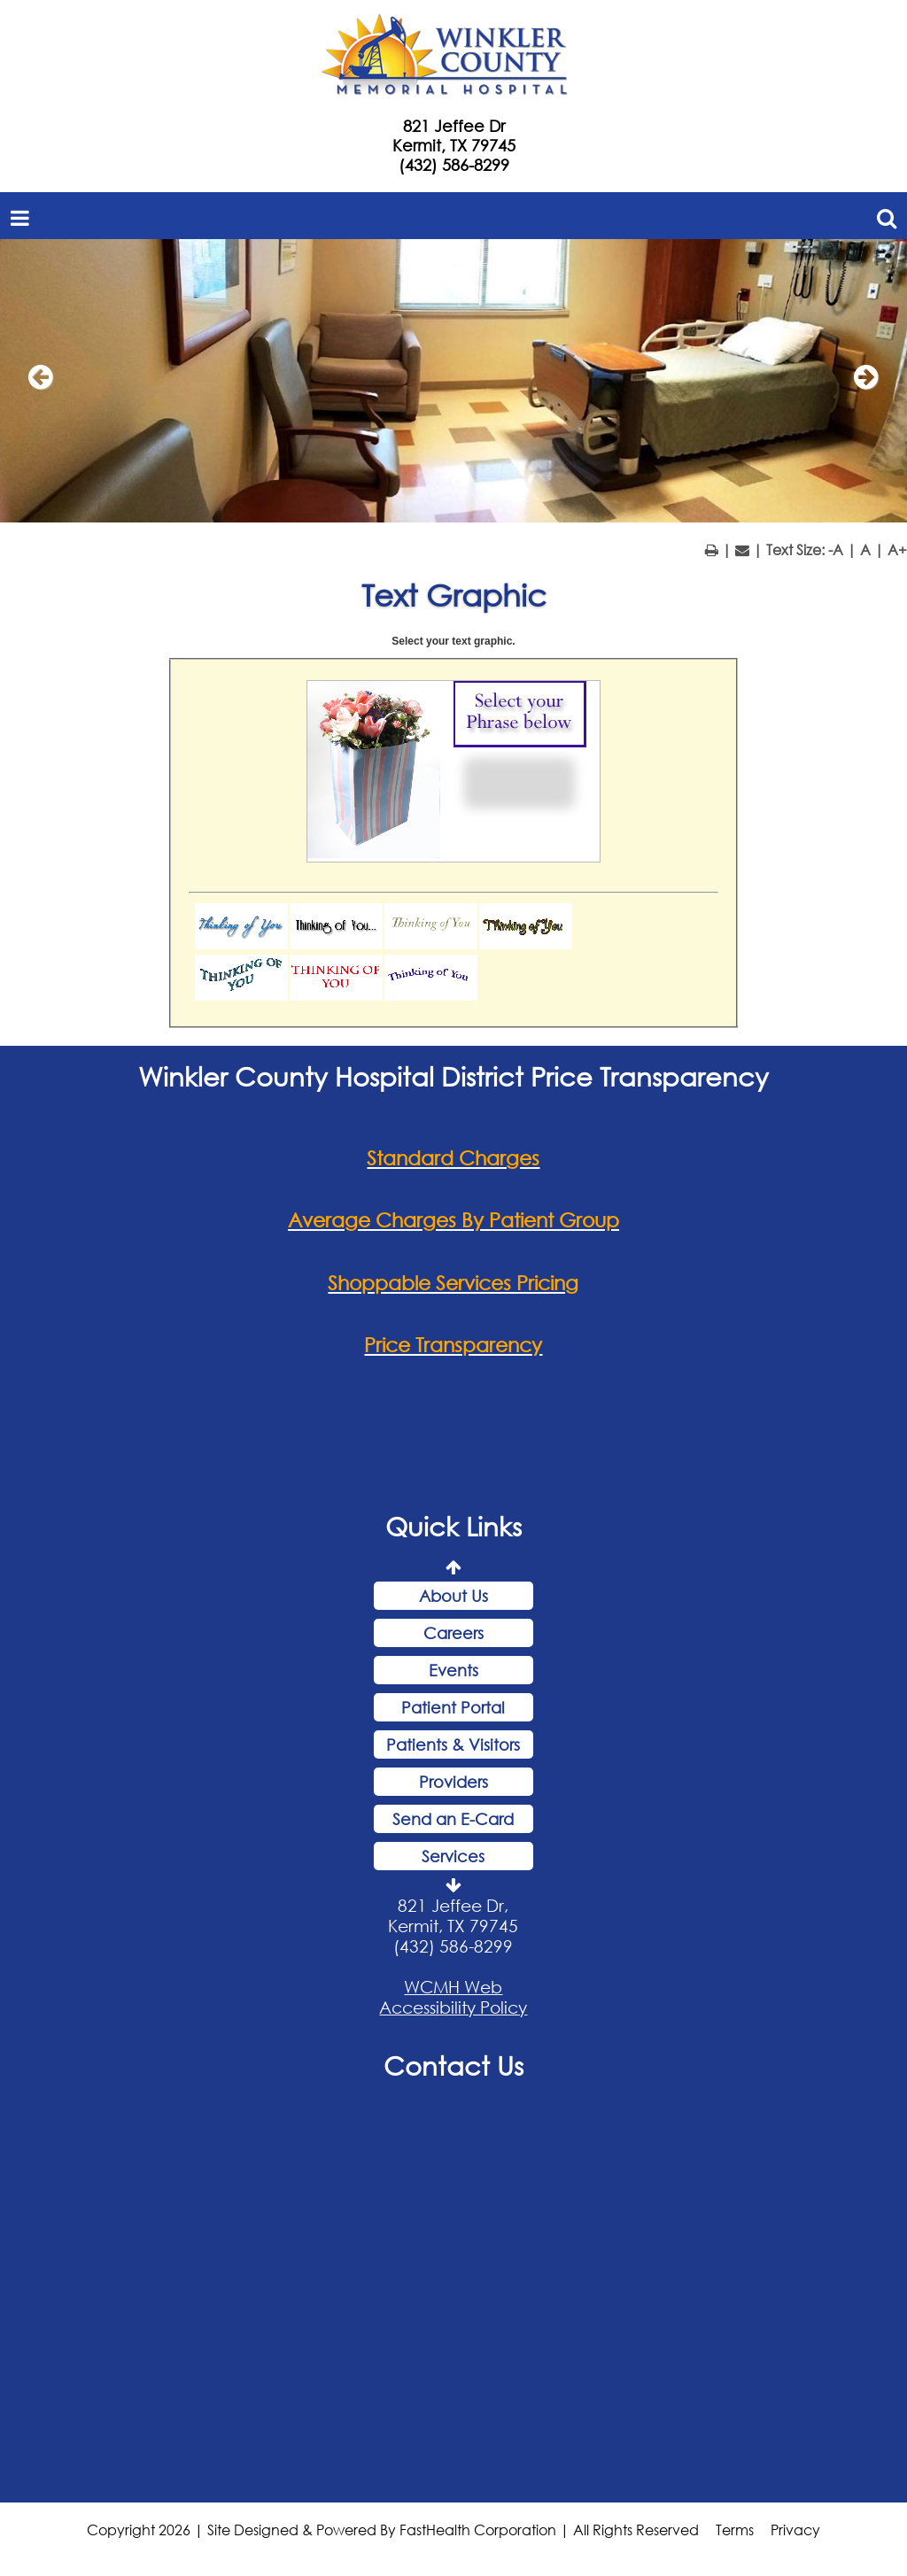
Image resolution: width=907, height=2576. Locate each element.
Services (453, 1861)
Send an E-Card (453, 1824)
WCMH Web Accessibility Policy (453, 2002)
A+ (897, 554)
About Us (453, 1601)
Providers (453, 1787)
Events (453, 1675)
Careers (453, 1638)
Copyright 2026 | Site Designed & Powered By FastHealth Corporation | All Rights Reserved (393, 2535)
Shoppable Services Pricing (453, 1288)
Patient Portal (453, 1712)
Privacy (795, 2535)
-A (835, 554)
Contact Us (453, 2070)
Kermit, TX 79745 (454, 145)
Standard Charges (453, 1163)
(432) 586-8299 (454, 164)
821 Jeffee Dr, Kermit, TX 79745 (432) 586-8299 (453, 1930)
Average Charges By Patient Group (453, 1225)
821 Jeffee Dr (454, 125)
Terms (735, 2535)
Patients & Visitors (453, 1750)
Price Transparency (453, 1350)
